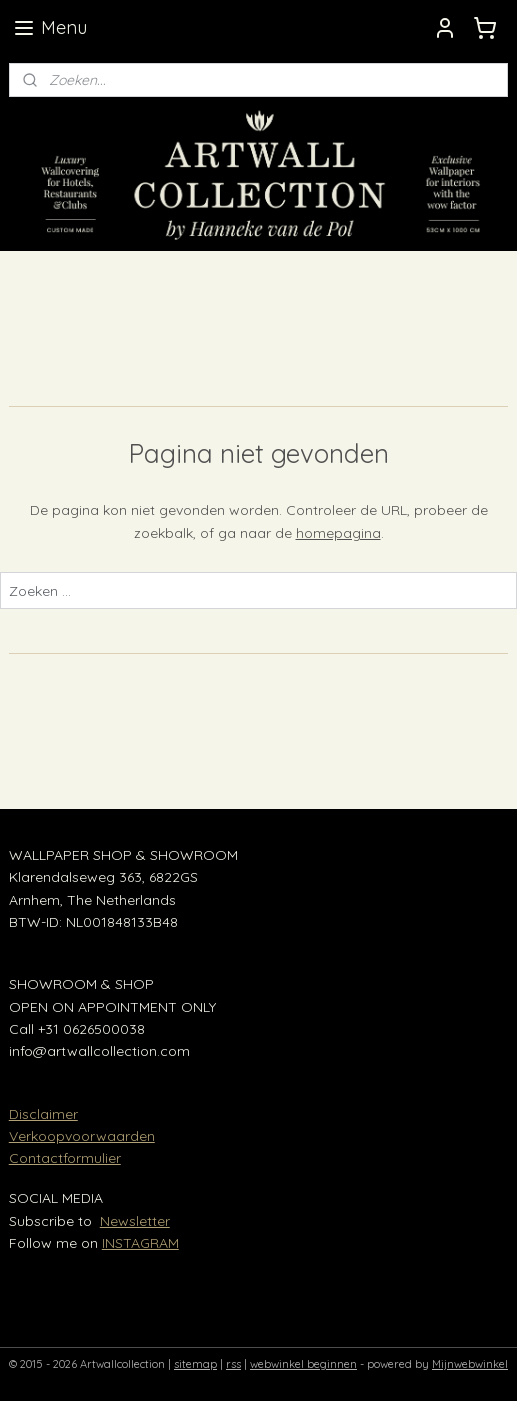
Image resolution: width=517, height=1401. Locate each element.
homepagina (338, 532)
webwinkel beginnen (303, 1364)
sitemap (195, 1364)
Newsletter (135, 1221)
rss (233, 1364)
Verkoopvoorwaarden (82, 1136)
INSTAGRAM (140, 1243)
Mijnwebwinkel (470, 1364)
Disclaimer (43, 1114)
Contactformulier (65, 1158)
